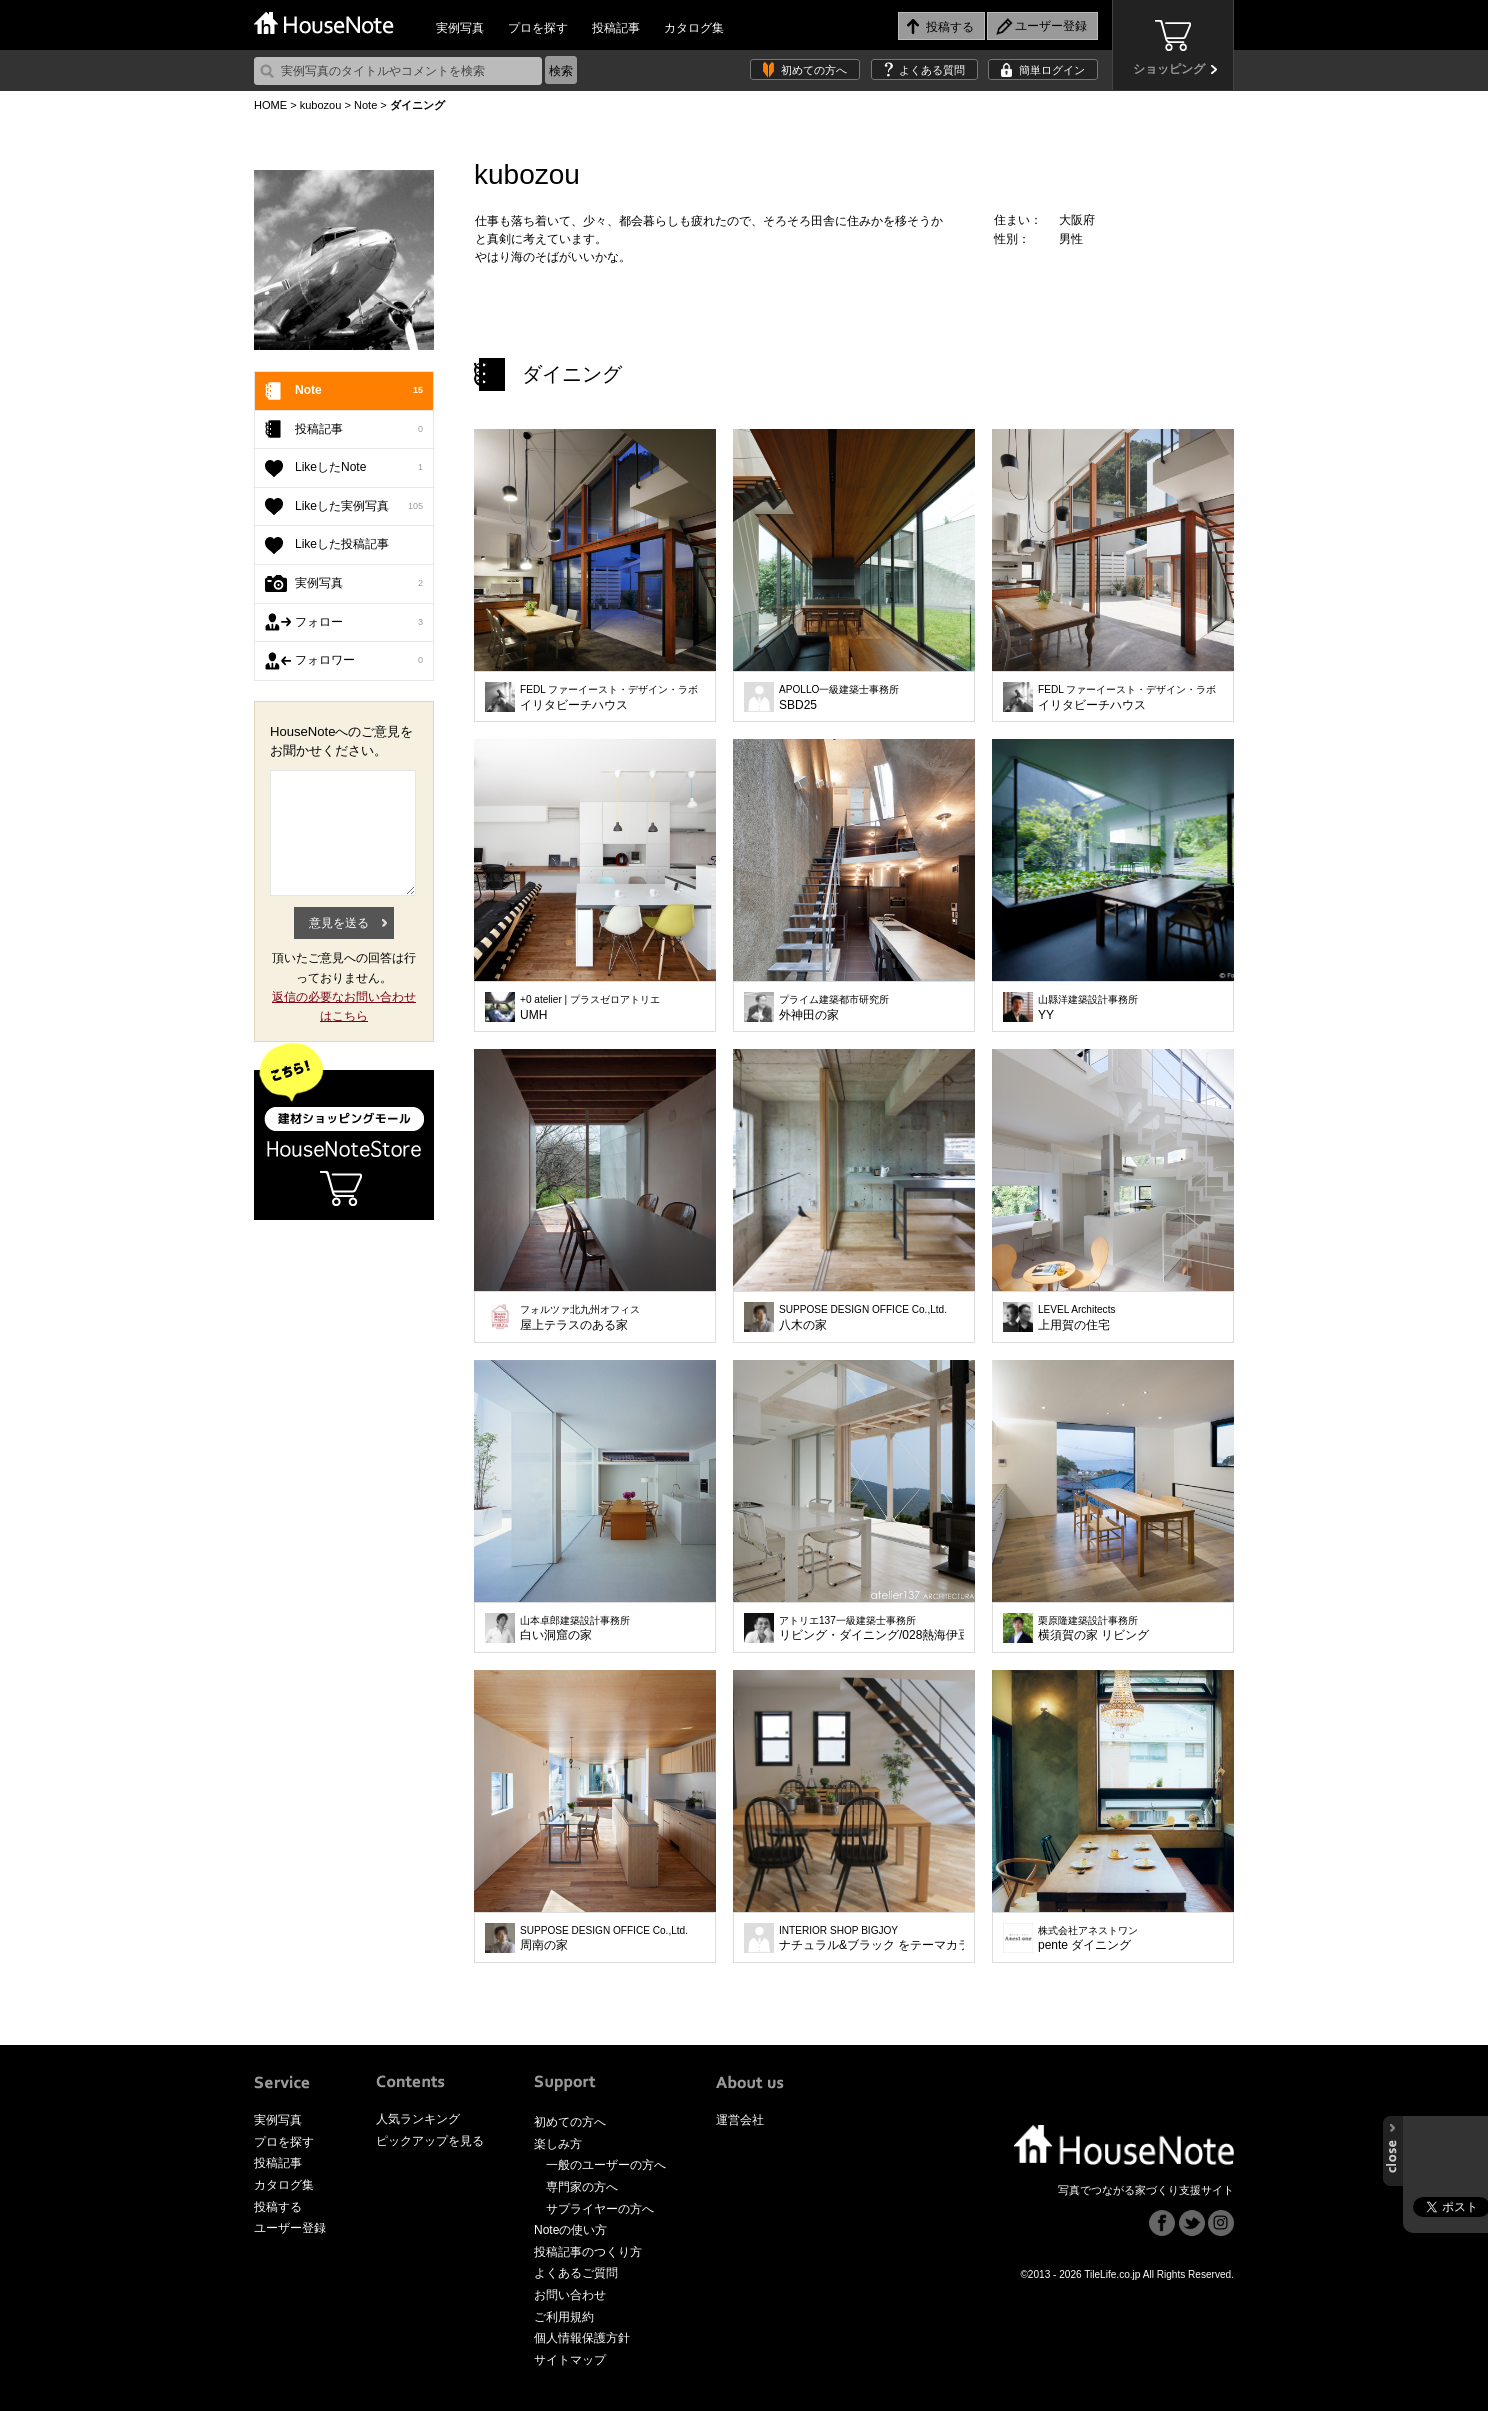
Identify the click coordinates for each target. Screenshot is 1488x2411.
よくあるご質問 (576, 2273)
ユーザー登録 (290, 2228)
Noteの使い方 (570, 2230)
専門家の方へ (582, 2187)
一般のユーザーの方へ (606, 2165)
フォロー (359, 623)
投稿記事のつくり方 (588, 2252)
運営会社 (740, 2120)
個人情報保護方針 (582, 2338)
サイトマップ (570, 2360)
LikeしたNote (359, 468)
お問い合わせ (570, 2295)
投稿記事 (616, 28)
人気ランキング (418, 2119)
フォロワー (359, 661)
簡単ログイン (1052, 70)
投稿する (278, 2207)
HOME (270, 105)
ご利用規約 (564, 2317)
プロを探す (538, 28)
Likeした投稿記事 (342, 544)
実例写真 (460, 28)
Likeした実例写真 (359, 507)
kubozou (321, 105)
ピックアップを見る (430, 2141)
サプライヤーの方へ (600, 2209)
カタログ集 (694, 28)
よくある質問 (932, 70)
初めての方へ (814, 70)
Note (365, 105)
